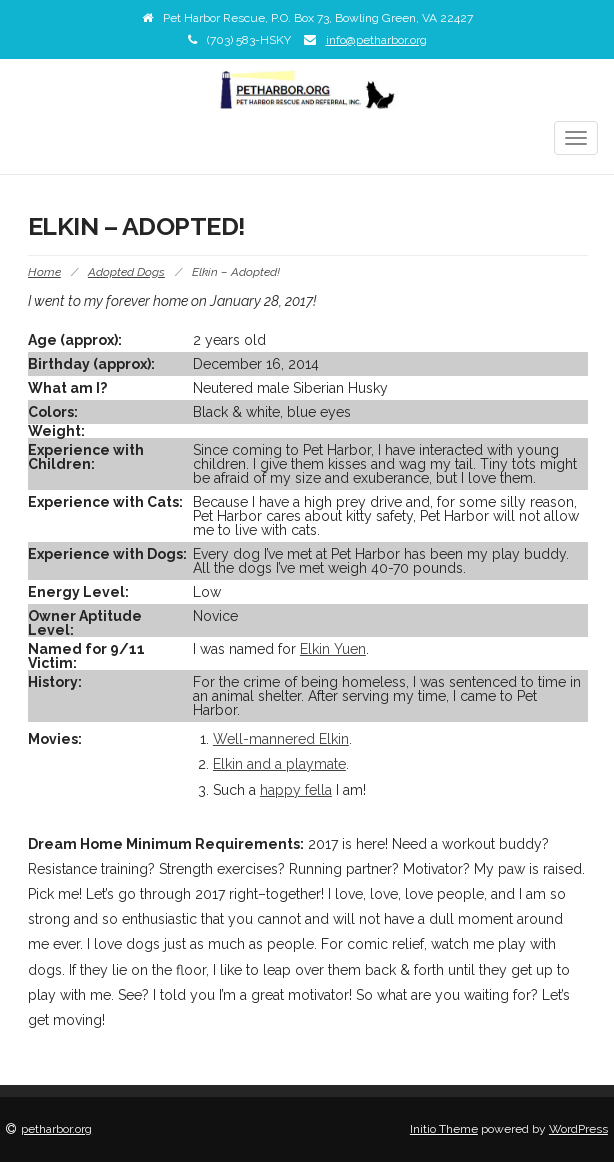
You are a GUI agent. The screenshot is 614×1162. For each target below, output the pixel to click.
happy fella (296, 790)
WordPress (578, 1129)
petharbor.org (56, 1129)
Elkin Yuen (333, 649)
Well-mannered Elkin (281, 739)
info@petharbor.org (376, 40)
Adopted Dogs (126, 272)
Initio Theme (444, 1129)
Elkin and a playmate (279, 764)
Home (44, 272)
